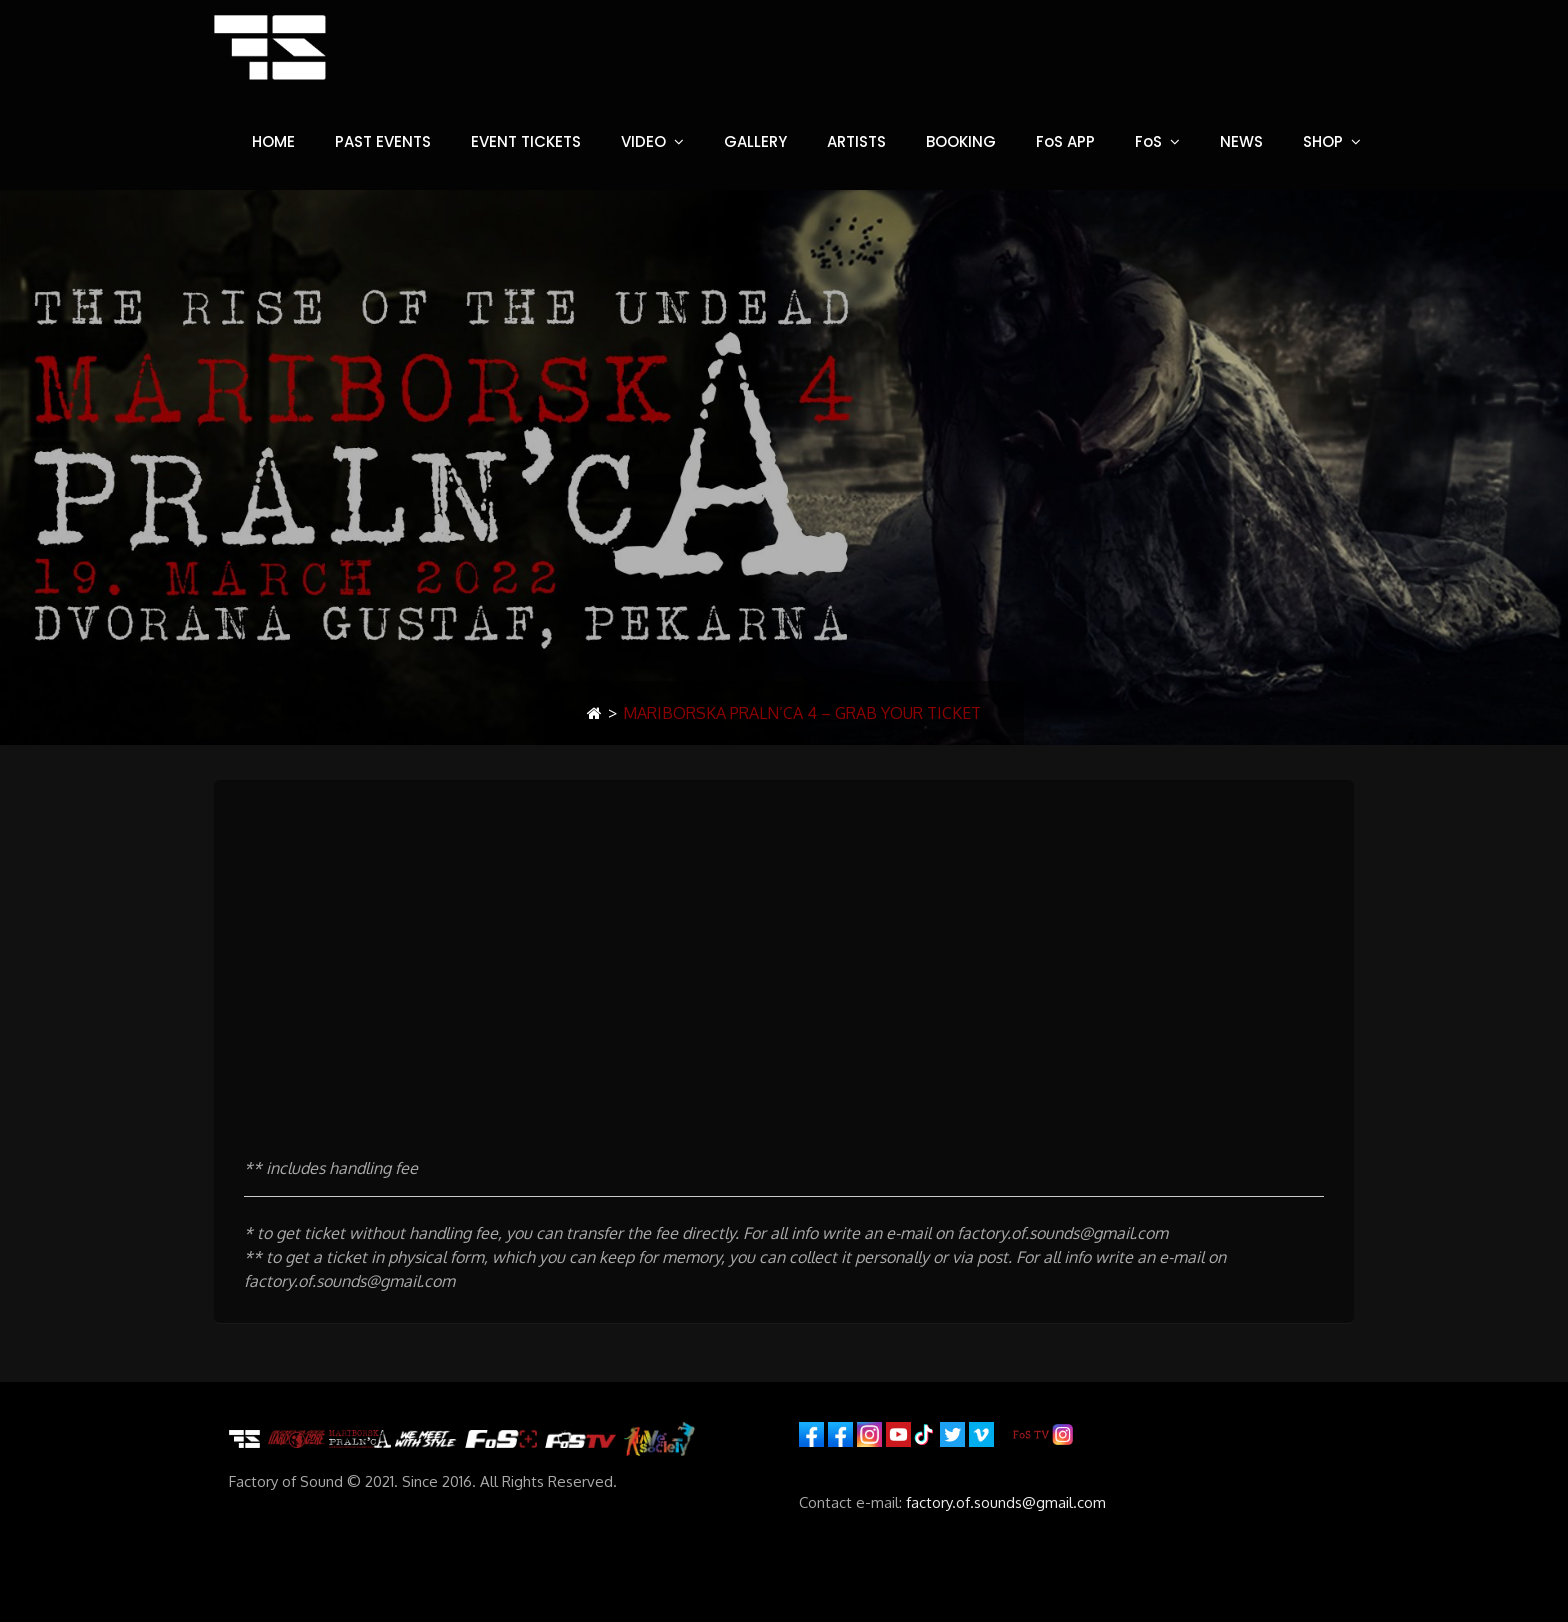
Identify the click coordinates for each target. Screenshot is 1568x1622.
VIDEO (643, 141)
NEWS (1241, 141)
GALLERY (755, 141)
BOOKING (961, 141)
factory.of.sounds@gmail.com (1006, 1502)
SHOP (1323, 141)
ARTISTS (856, 141)
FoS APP (1065, 141)
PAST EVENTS (383, 141)
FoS (1148, 141)
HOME (273, 141)
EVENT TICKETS (526, 141)
